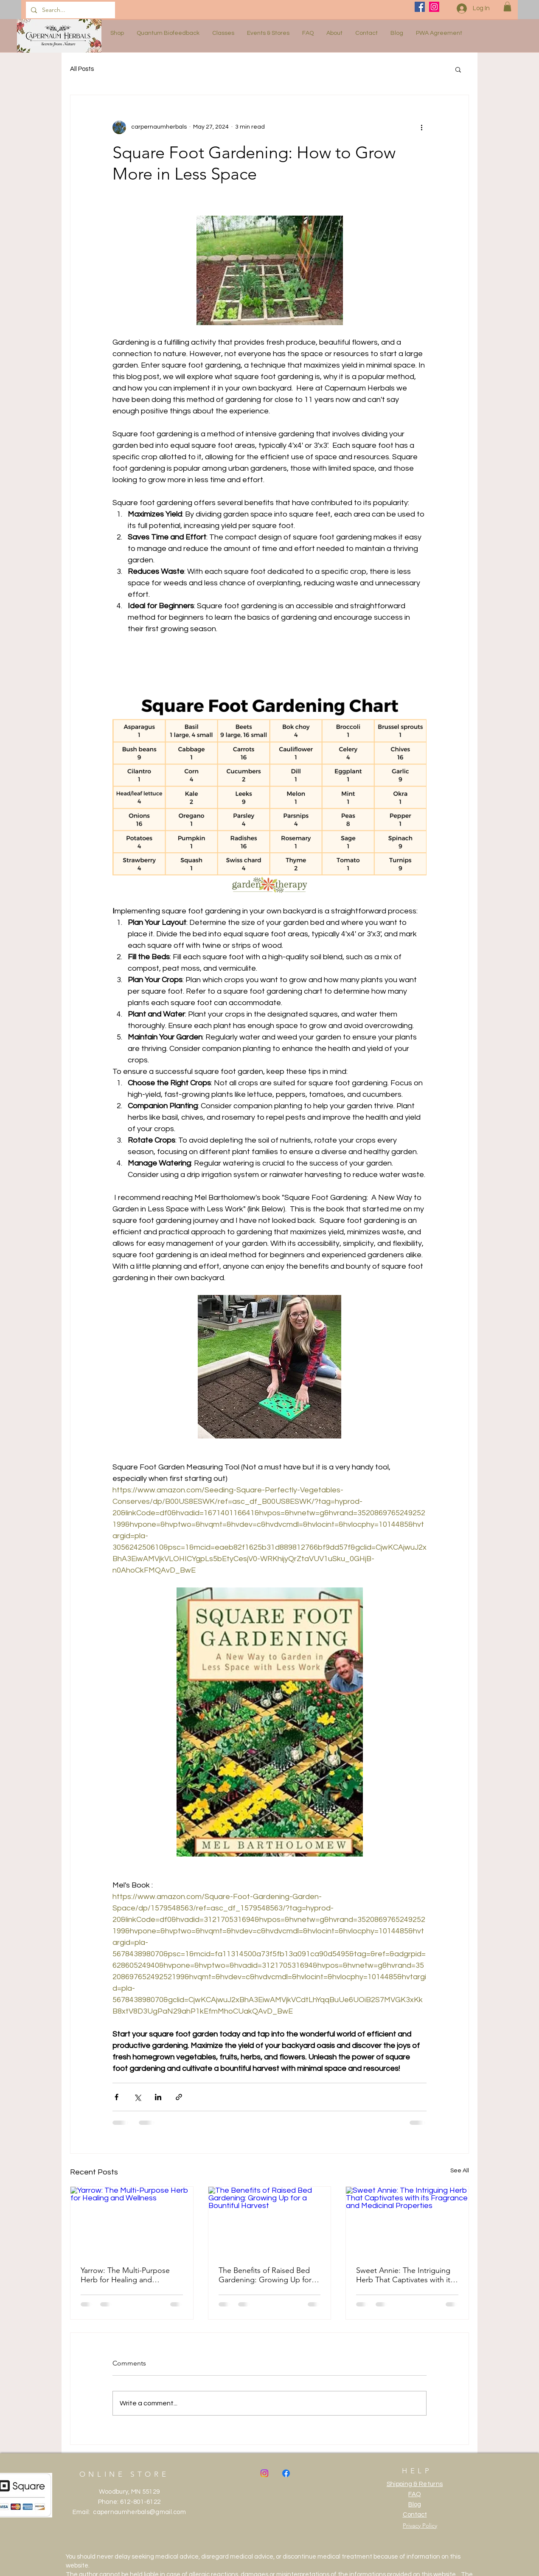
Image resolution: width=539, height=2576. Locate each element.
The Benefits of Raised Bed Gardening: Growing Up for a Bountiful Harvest (268, 2275)
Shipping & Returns (415, 2484)
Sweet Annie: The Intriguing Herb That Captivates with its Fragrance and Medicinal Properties (405, 2275)
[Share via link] (179, 2097)
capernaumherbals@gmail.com (139, 2512)
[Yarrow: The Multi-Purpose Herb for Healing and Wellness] (131, 2221)
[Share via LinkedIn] (158, 2097)
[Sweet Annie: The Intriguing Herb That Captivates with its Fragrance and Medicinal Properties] (407, 2221)
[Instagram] (434, 7)
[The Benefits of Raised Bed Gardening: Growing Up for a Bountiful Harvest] (269, 2221)
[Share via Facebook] (116, 2097)
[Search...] (69, 10)
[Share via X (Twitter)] (137, 2097)
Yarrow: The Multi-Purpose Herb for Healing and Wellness (125, 2275)
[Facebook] (420, 7)
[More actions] (421, 127)
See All (459, 2171)
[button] (507, 6)
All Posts (82, 69)
